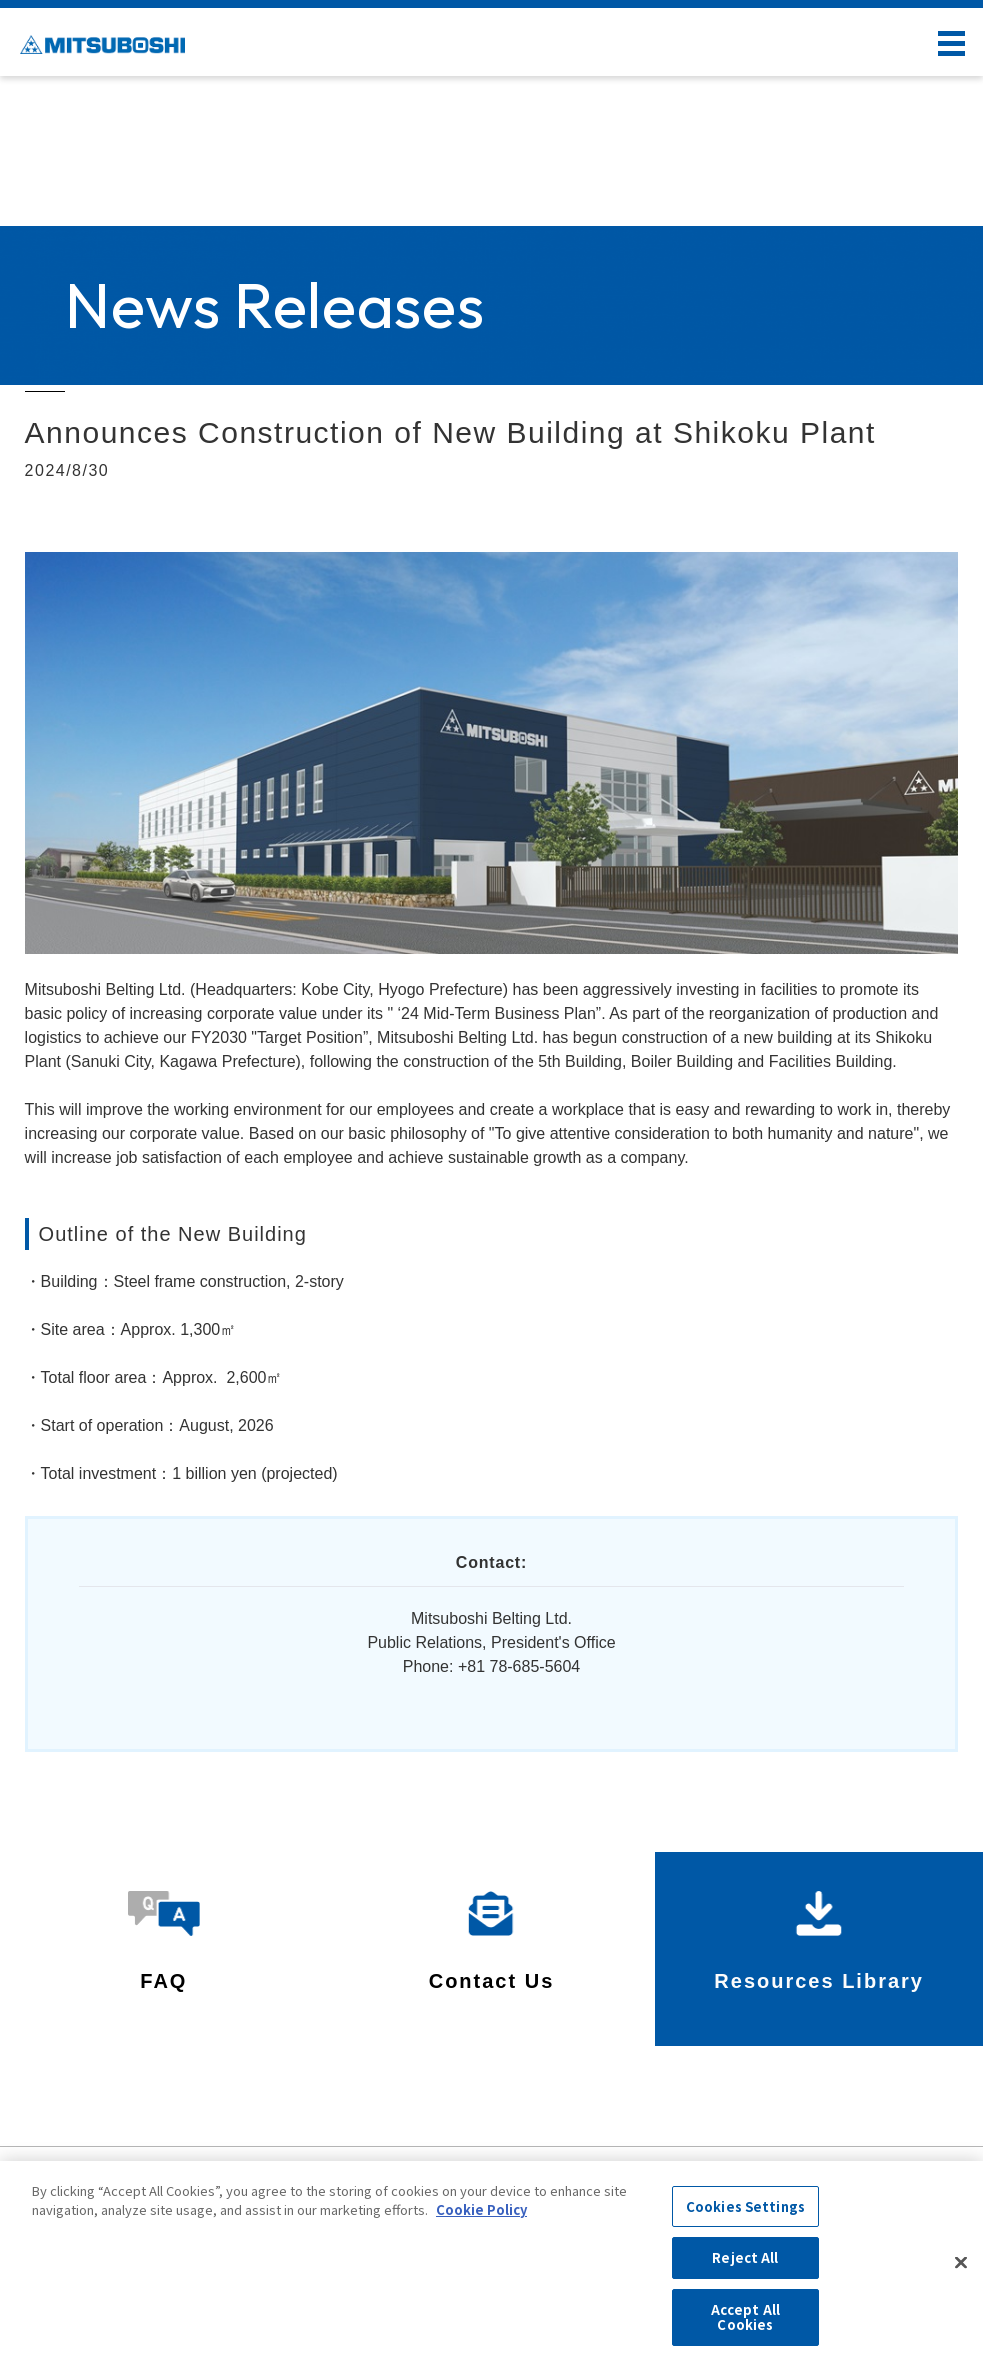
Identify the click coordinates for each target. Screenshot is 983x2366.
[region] (491, 2263)
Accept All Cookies (745, 2317)
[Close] (961, 2263)
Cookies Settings (745, 2206)
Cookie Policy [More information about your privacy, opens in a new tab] (481, 2209)
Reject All (745, 2257)
